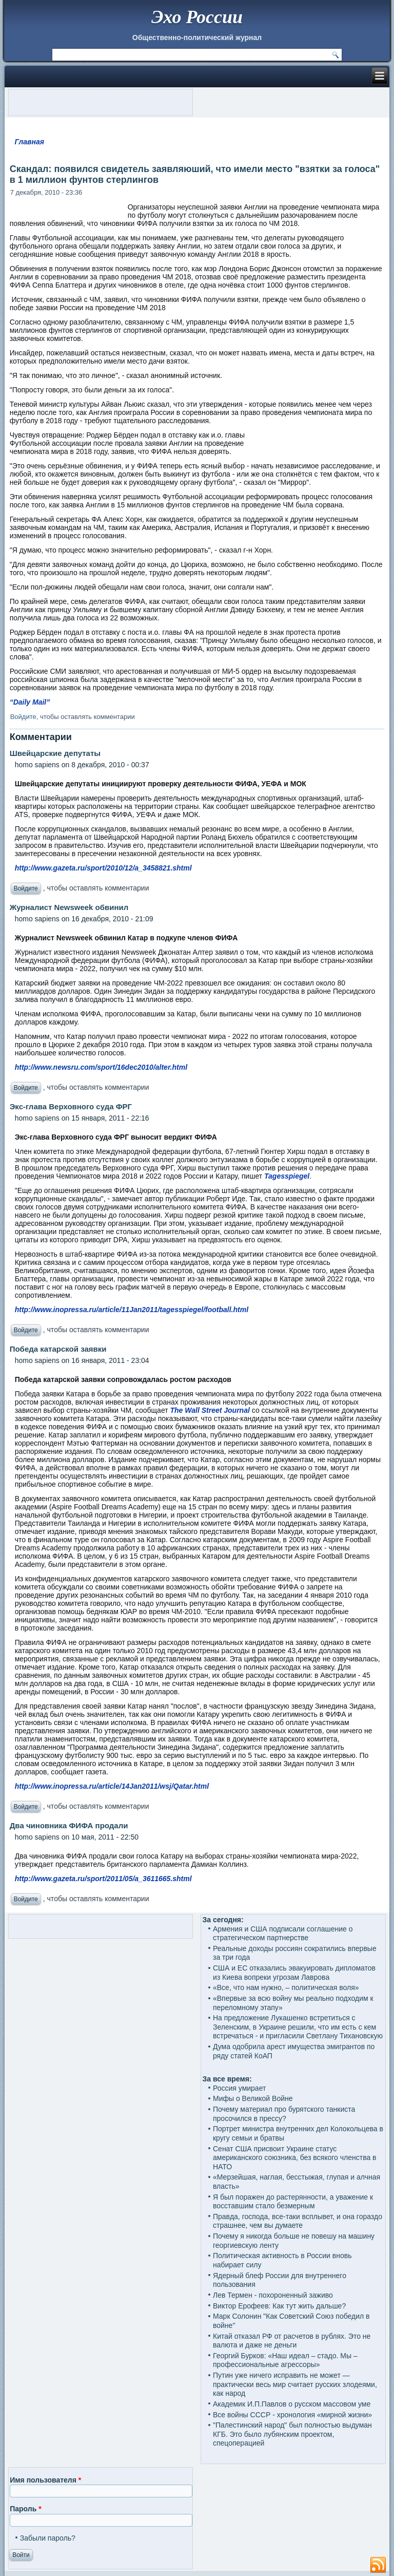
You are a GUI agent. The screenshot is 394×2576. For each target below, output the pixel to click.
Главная (29, 142)
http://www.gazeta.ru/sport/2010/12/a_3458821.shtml (103, 868)
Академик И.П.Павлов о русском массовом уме (291, 2404)
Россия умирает (239, 2088)
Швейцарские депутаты (55, 753)
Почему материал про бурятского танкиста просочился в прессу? (284, 2114)
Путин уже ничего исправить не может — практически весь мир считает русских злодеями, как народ (295, 2384)
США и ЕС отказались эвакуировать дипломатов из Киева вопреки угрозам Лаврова (294, 1972)
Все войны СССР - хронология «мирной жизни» (292, 2415)
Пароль (25, 2509)
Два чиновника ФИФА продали (69, 1825)
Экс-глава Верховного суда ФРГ (71, 1106)
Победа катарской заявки (58, 1348)
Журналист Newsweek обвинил (69, 907)
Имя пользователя (45, 2480)
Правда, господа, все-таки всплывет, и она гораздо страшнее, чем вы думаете (297, 2221)
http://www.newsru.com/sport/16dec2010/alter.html (101, 1067)
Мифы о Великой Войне (253, 2098)
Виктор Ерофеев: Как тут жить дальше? (279, 2306)
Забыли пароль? (47, 2538)
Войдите (23, 717)
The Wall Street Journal (210, 1410)
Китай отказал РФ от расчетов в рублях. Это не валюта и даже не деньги (291, 2341)
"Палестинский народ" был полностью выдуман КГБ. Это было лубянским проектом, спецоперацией (292, 2434)
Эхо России (197, 17)
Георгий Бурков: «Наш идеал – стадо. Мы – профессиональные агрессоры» (285, 2360)
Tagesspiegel (286, 1176)
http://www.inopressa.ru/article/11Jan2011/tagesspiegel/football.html (131, 1309)
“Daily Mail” (30, 702)
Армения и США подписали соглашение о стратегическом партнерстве (282, 1933)
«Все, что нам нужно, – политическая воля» (286, 1987)
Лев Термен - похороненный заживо (273, 2295)
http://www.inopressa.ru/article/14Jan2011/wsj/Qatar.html (112, 1786)
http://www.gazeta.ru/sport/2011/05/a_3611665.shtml (103, 1878)
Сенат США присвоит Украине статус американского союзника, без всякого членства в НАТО (295, 2158)
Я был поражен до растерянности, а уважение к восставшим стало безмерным (293, 2201)
